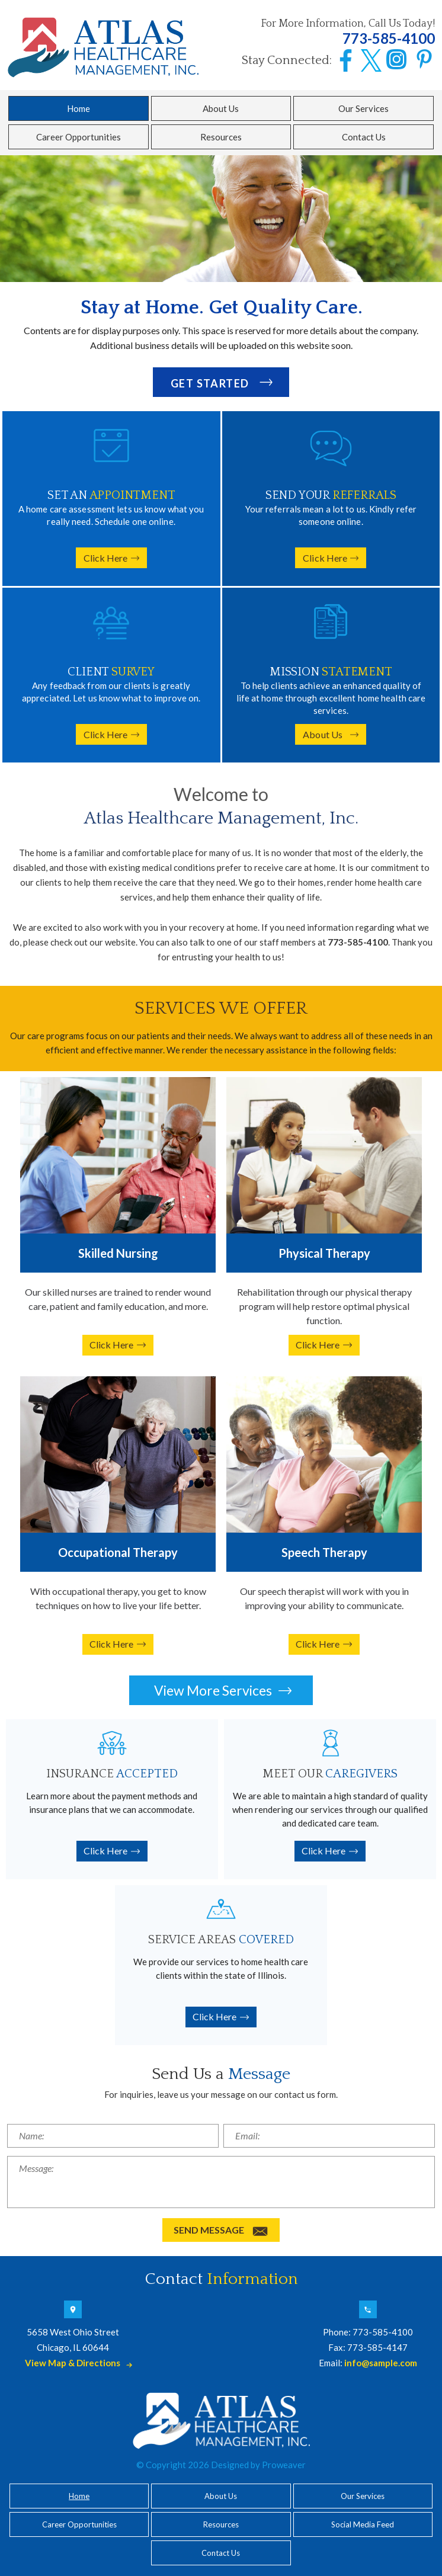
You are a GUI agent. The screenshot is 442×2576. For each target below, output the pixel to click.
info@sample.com (380, 2362)
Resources (221, 137)
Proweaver (284, 2464)
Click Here (106, 557)
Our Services (363, 108)
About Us (221, 108)
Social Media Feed (362, 2524)
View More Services (213, 1690)
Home (78, 108)
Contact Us (364, 137)
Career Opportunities (78, 137)
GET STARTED (210, 383)
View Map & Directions (72, 2362)
